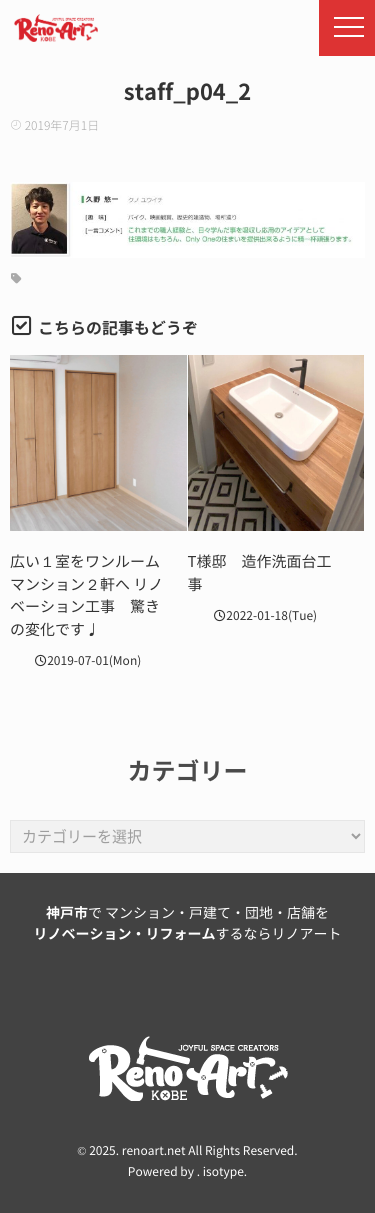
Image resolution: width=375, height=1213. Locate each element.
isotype (223, 1172)
